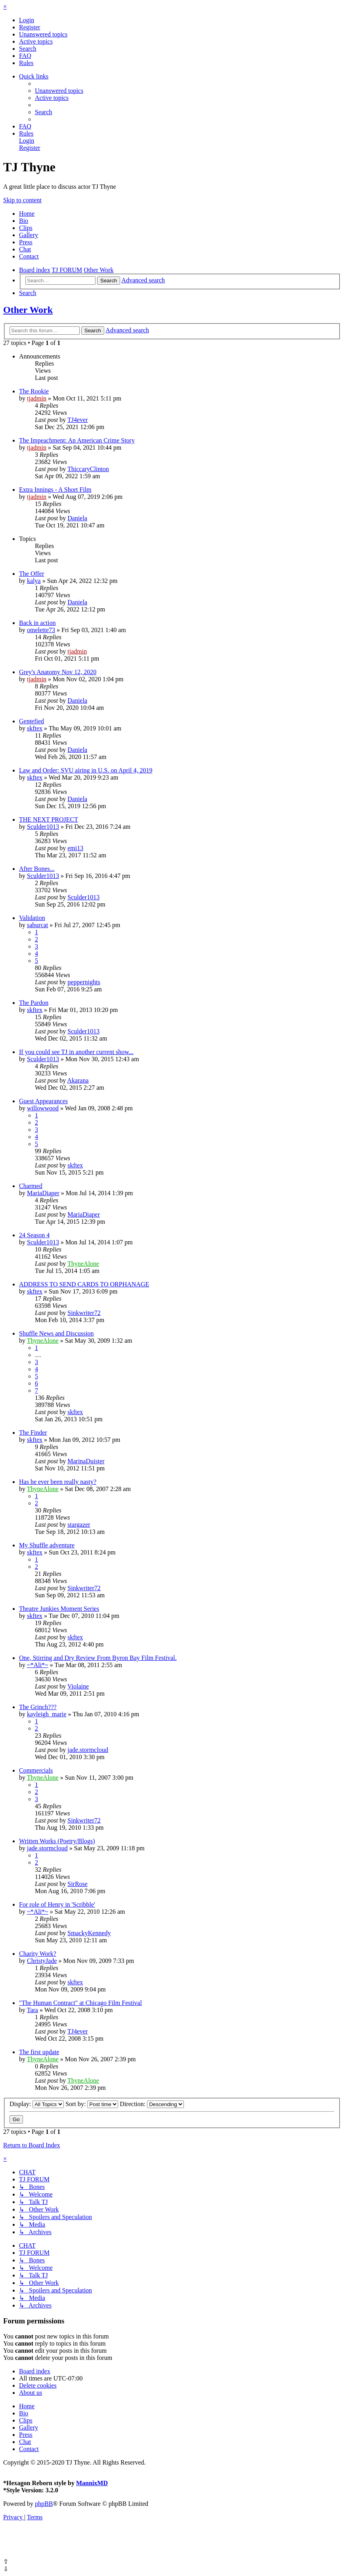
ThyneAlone (83, 1263)
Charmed (30, 1186)
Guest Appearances (43, 1101)
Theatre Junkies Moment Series (59, 1608)
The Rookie (34, 391)
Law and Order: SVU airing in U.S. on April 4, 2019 (85, 770)
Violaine (78, 1686)
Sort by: (91, 2104)
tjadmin (36, 398)
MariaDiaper (43, 1193)
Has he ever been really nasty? (57, 1481)
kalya (34, 580)
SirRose (77, 1883)
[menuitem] (26, 20)
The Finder (33, 1432)
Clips (25, 227)
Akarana (77, 1080)
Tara (32, 2010)
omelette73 (41, 630)
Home (26, 213)
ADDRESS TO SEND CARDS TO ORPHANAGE (84, 1284)
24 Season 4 (34, 1235)
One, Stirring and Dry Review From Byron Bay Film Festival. (98, 1657)
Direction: (152, 2104)
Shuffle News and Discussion (56, 1333)
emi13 (75, 848)
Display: (37, 2104)
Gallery (28, 235)
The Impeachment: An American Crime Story (77, 440)
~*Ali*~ (37, 1665)
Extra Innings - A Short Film (55, 489)
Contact (29, 256)
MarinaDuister (85, 1461)
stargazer (78, 1524)
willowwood (43, 1108)
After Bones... (37, 868)
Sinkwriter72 (84, 1312)
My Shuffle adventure (47, 1545)
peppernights (83, 982)
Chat (25, 249)
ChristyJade (42, 1960)
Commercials (36, 1770)
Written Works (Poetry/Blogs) (57, 1841)
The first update (39, 2052)
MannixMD (92, 2483)
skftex (34, 728)
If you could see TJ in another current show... (76, 1051)
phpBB (44, 2503)
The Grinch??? (38, 1707)
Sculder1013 (43, 826)
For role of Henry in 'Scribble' (57, 1904)
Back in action (37, 622)
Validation (32, 917)
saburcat (37, 925)
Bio (23, 220)
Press (25, 242)
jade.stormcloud (87, 1749)
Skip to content (22, 200)
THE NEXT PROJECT (48, 819)
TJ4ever (77, 419)
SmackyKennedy (89, 1933)
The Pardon (33, 1002)
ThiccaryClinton (88, 469)
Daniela (77, 518)
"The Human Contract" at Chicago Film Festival (80, 2002)
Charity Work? (37, 1953)
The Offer (31, 573)
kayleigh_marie (47, 1714)
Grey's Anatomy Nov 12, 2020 (57, 672)
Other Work (28, 310)
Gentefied (31, 721)
